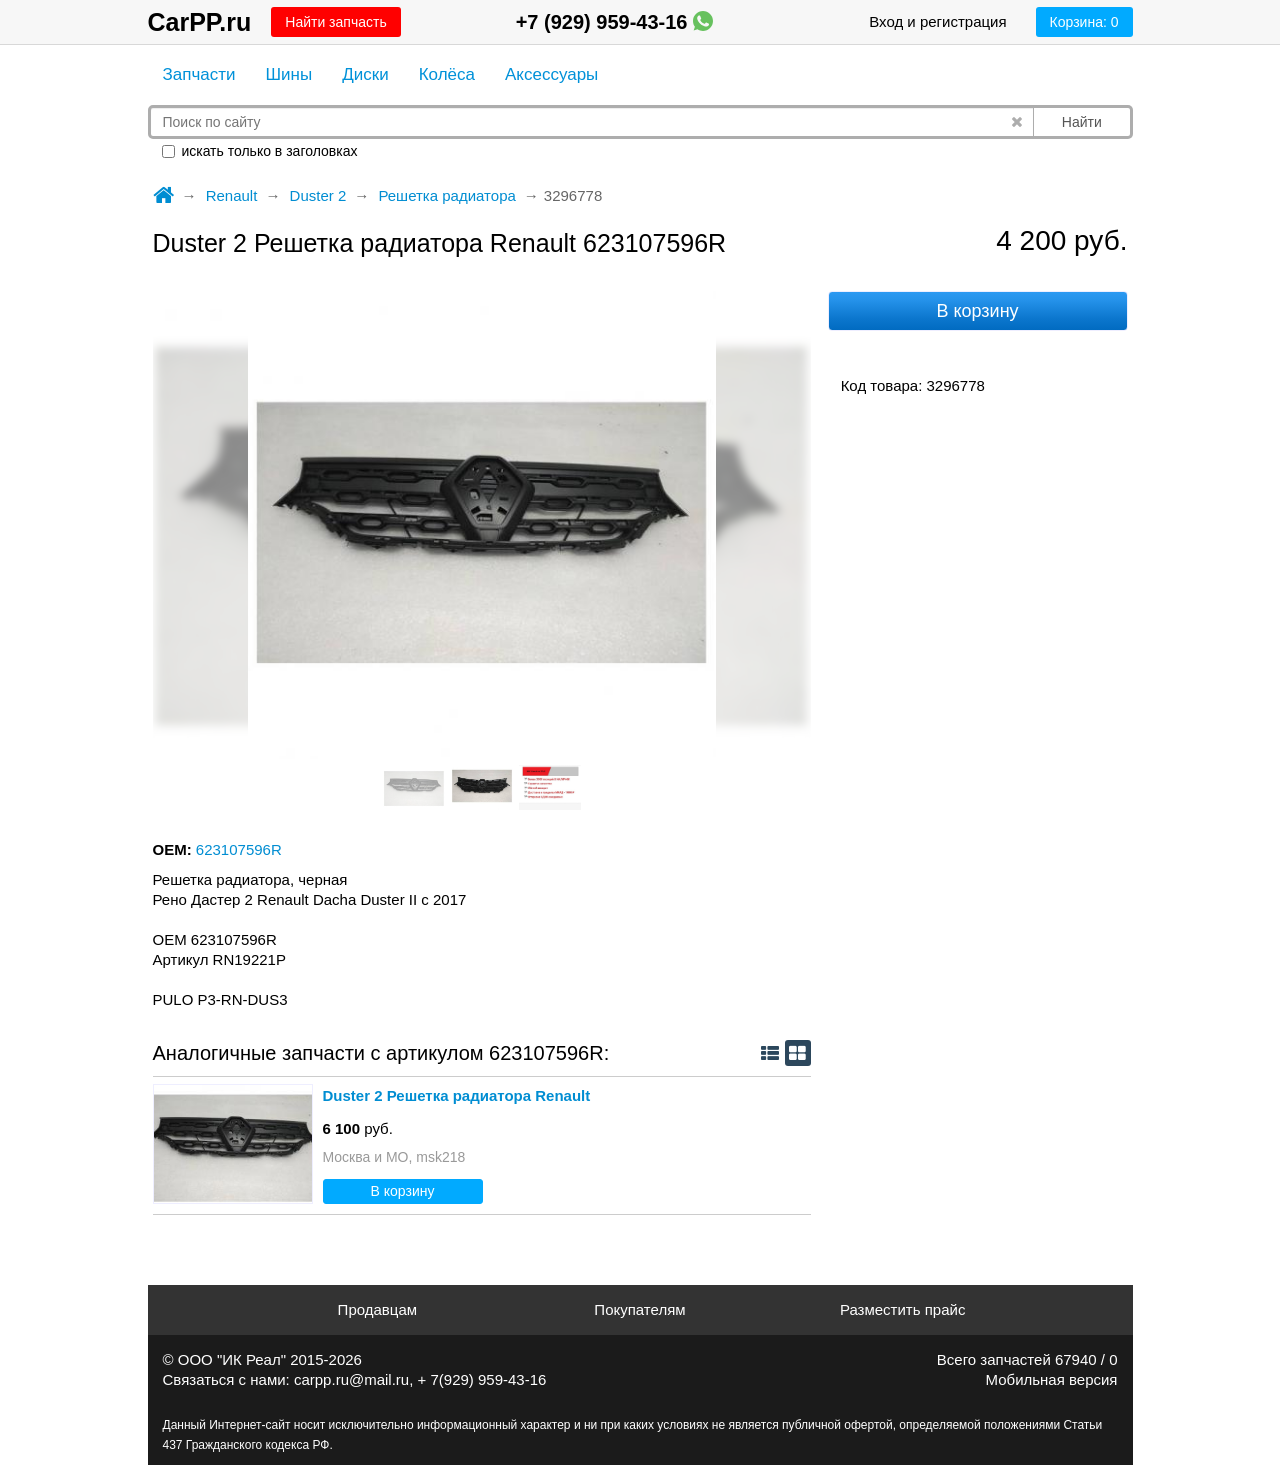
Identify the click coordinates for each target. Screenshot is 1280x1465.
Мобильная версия (1052, 1379)
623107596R (239, 849)
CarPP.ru (200, 22)
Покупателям (639, 1309)
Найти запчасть (335, 22)
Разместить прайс (903, 1309)
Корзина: (1084, 22)
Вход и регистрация (937, 21)
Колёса (447, 74)
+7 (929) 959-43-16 (614, 22)
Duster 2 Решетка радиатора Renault (457, 1095)
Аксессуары (551, 74)
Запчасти (199, 74)
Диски (365, 74)
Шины (289, 74)
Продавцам (377, 1309)
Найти (1082, 122)
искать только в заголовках (260, 151)
